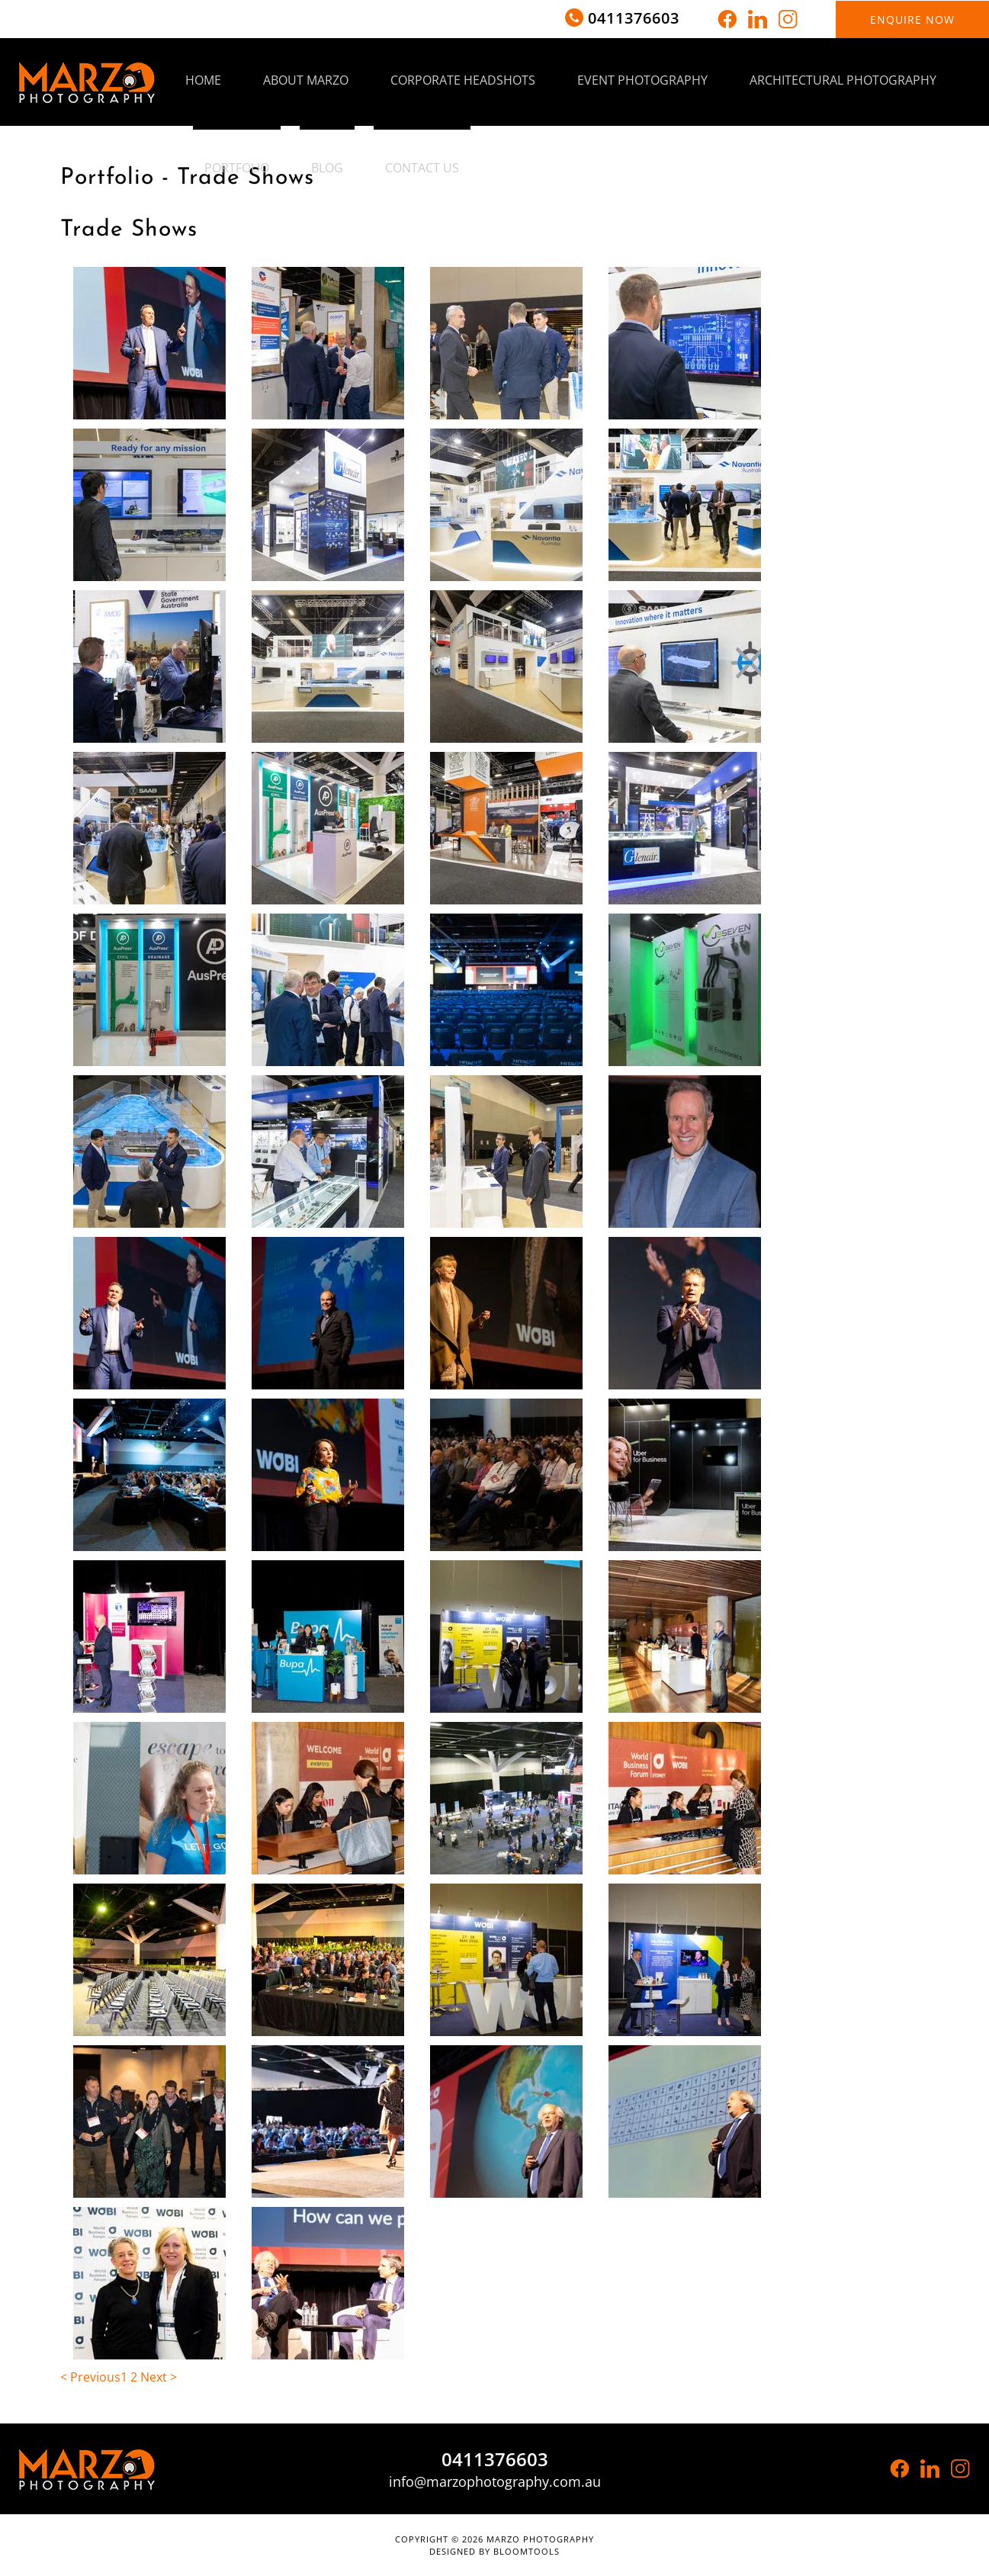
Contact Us (422, 167)
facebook (727, 19)
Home (203, 80)
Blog (327, 167)
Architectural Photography (843, 80)
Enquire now (912, 19)
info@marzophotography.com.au (495, 2481)
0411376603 (633, 18)
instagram (788, 19)
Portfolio (236, 167)
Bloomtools (526, 2551)
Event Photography (642, 80)
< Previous (90, 2377)
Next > (158, 2377)
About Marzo (305, 80)
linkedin (757, 19)
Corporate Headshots (462, 80)
